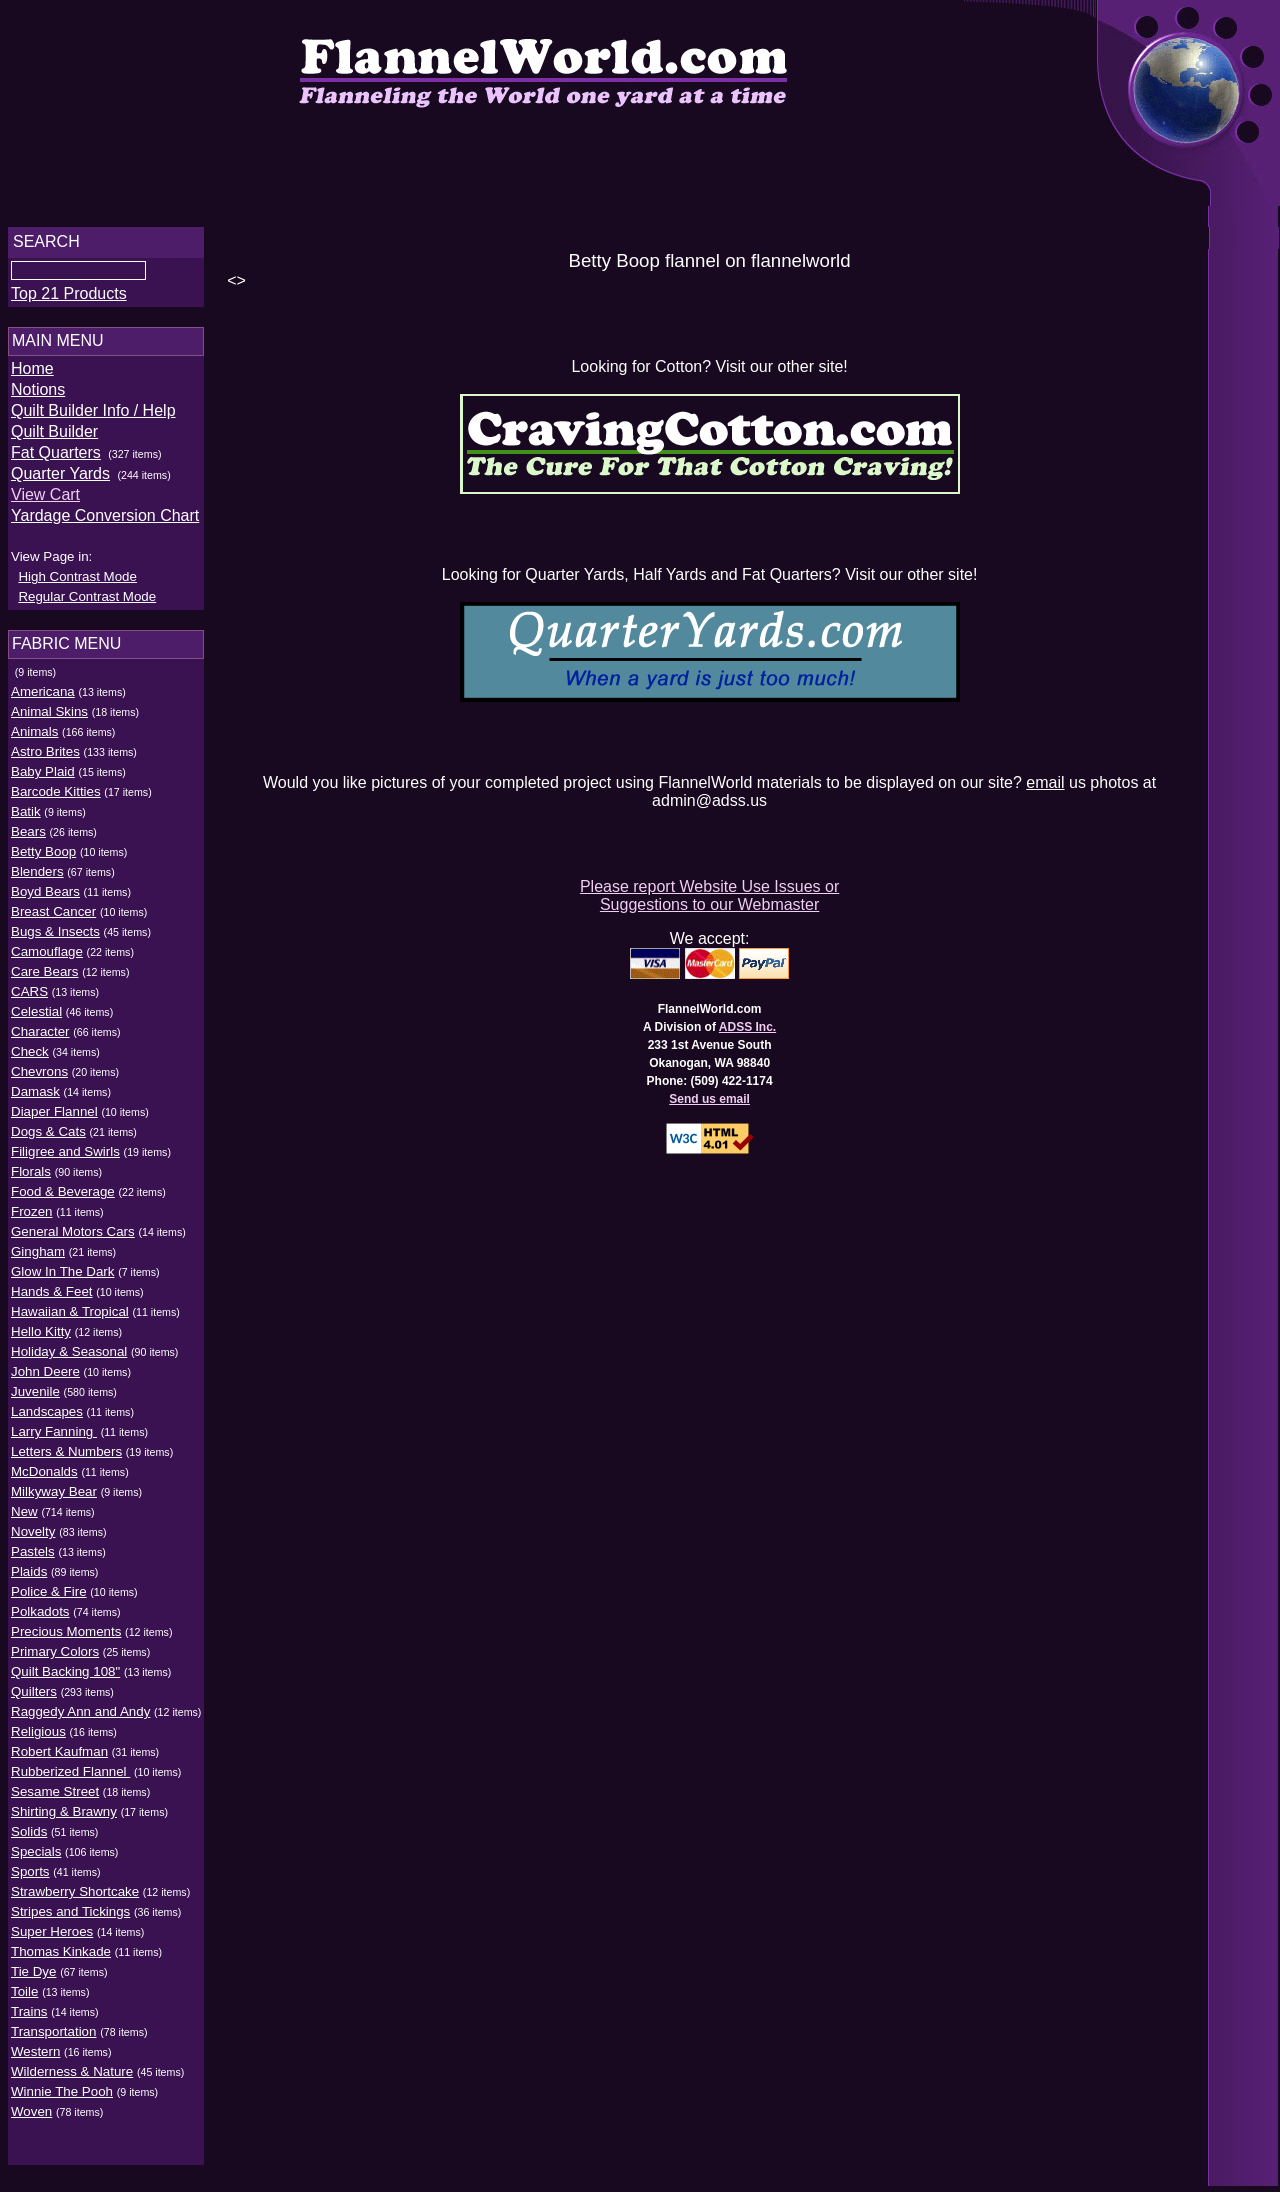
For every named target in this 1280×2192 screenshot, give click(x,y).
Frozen (31, 1217)
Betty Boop (43, 857)
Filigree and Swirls (65, 1157)
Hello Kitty (41, 1337)
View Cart (45, 500)
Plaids (29, 1577)
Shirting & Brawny (64, 1817)
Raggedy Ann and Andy (80, 1717)
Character (40, 1037)
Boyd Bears (45, 897)
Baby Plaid (43, 777)
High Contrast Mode (77, 582)
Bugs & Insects (55, 937)
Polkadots (40, 1617)
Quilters (34, 1697)
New (24, 1517)
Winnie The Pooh (62, 2097)
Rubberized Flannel (70, 1777)
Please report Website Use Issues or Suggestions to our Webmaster (712, 895)
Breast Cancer (53, 917)
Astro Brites (45, 757)
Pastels (33, 1557)
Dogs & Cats (48, 1137)
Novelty (33, 1537)
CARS (29, 997)
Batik (26, 817)
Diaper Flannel (54, 1117)
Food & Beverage (63, 1197)
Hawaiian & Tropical (70, 1317)
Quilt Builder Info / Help (93, 416)
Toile (24, 1997)
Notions (38, 395)
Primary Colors (55, 1657)
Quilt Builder (54, 437)
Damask (35, 1097)
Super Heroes (52, 1937)
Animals (34, 737)
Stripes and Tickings (70, 1917)
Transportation (53, 2037)
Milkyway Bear (54, 1497)
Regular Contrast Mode (87, 602)
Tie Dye (33, 1977)
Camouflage (47, 957)
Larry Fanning (54, 1437)
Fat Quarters (56, 458)
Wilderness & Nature (72, 2077)
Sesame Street (55, 1797)
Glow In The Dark (62, 1277)
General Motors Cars (73, 1237)
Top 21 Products (69, 299)
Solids (29, 1837)
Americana (43, 697)
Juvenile (35, 1397)
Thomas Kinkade (61, 1957)
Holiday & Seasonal (69, 1357)
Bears (28, 837)
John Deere (45, 1377)
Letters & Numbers (66, 1457)
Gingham (38, 1257)
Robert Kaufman (59, 1757)
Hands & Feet (52, 1297)
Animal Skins (49, 717)
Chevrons (39, 1077)
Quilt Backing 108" (65, 1677)
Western (35, 2057)
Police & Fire (49, 1597)
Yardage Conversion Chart (105, 521)
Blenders (37, 877)
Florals (31, 1177)
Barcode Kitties (56, 797)
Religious (38, 1737)
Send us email (713, 1099)
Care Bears (44, 977)
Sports (30, 1877)
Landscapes (47, 1417)
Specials (36, 1857)
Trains (29, 2017)
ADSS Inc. (750, 1027)
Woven (31, 2117)
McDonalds (44, 1477)
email (1049, 782)
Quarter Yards (60, 479)
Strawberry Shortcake (75, 1897)
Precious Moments (66, 1637)
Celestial (36, 1017)
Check (30, 1057)
